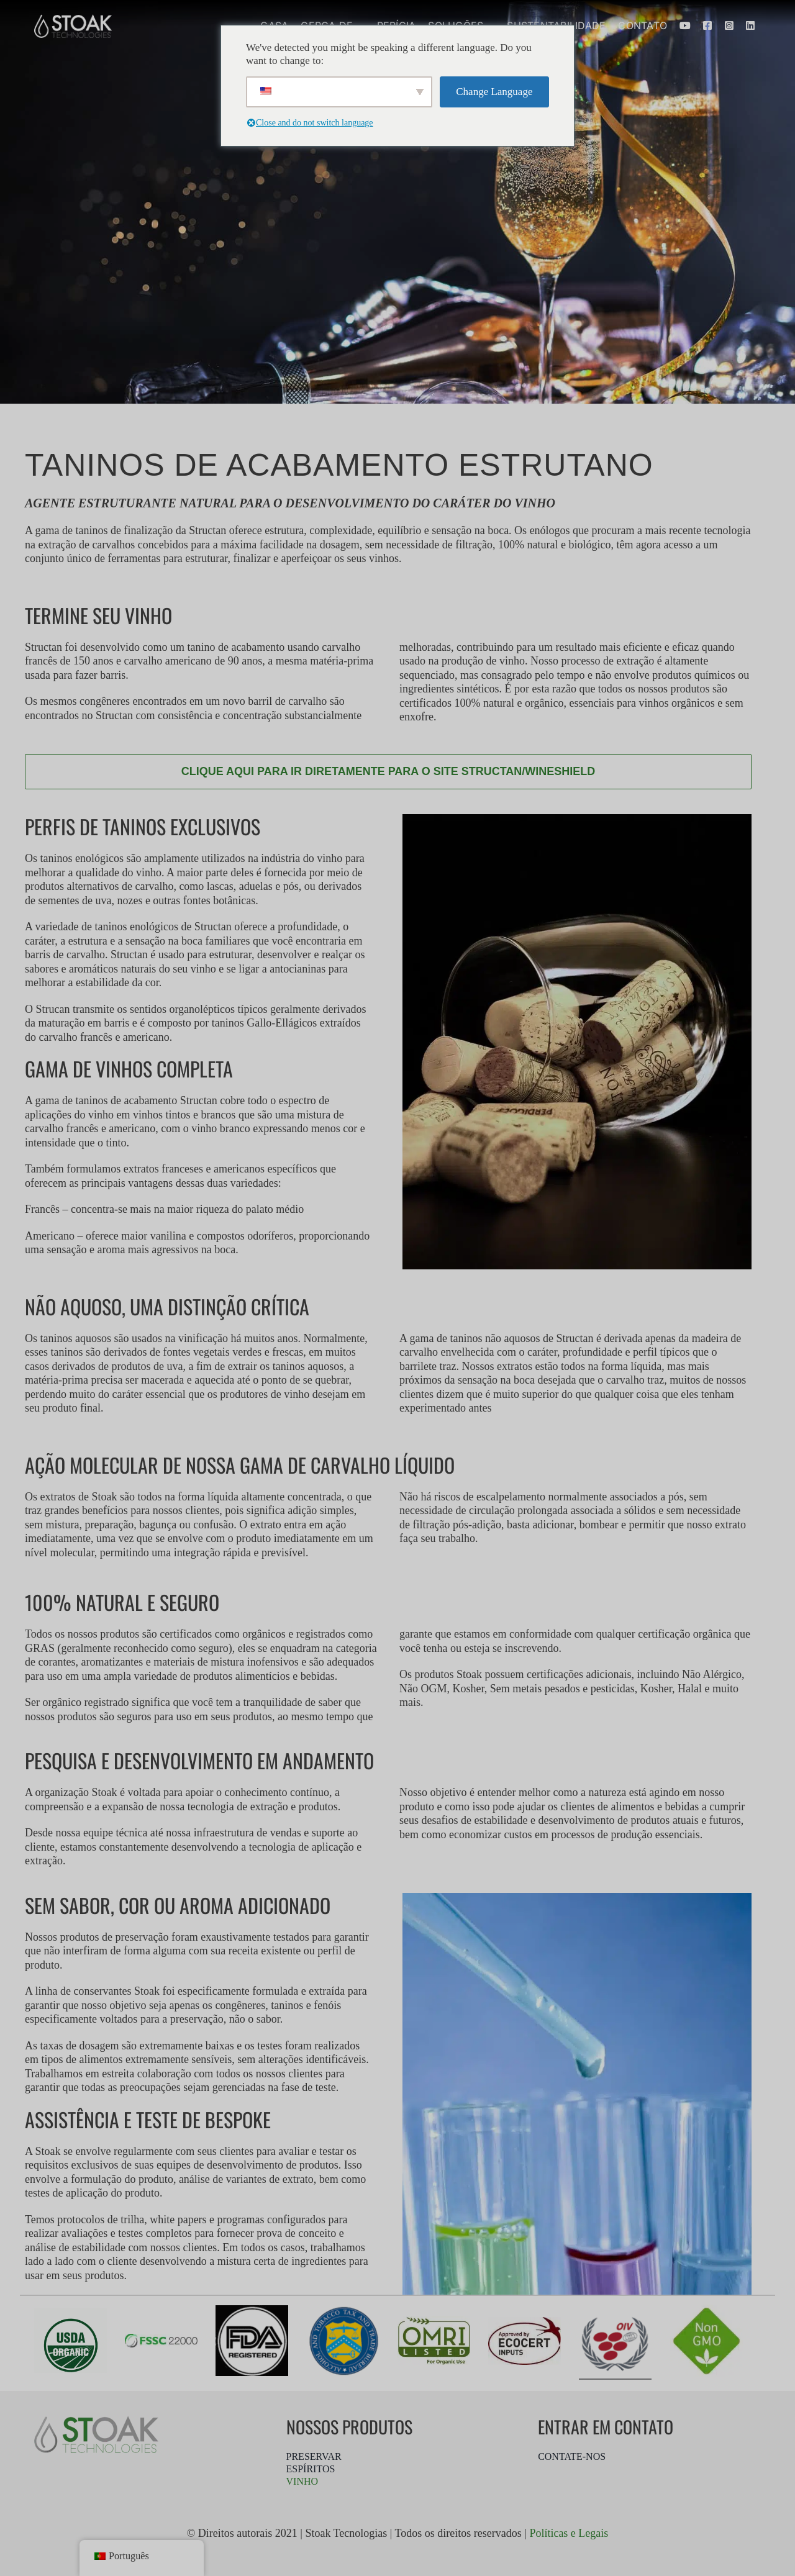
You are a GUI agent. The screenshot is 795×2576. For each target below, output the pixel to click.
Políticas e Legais (568, 2533)
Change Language (494, 92)
